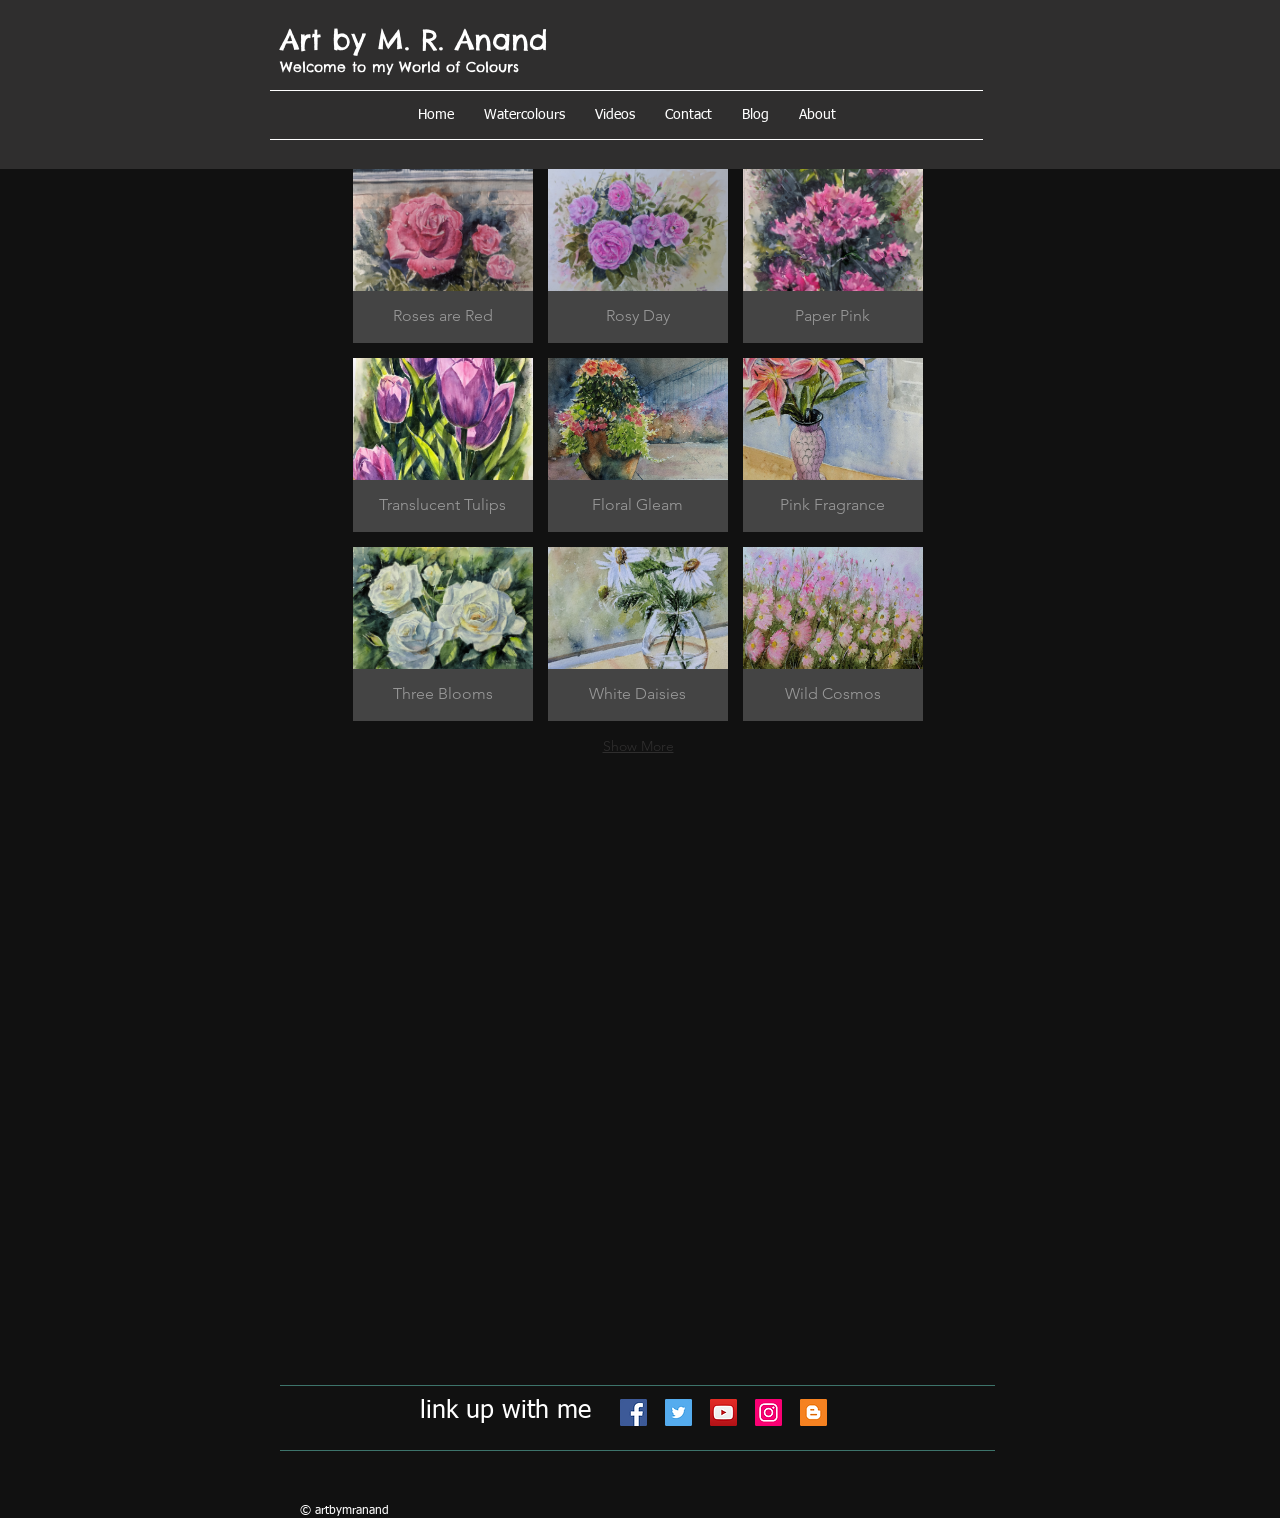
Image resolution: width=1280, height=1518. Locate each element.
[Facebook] (633, 1412)
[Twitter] (678, 1412)
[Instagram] (768, 1412)
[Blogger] (813, 1412)
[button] (817, 115)
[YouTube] (723, 1412)
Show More (638, 746)
